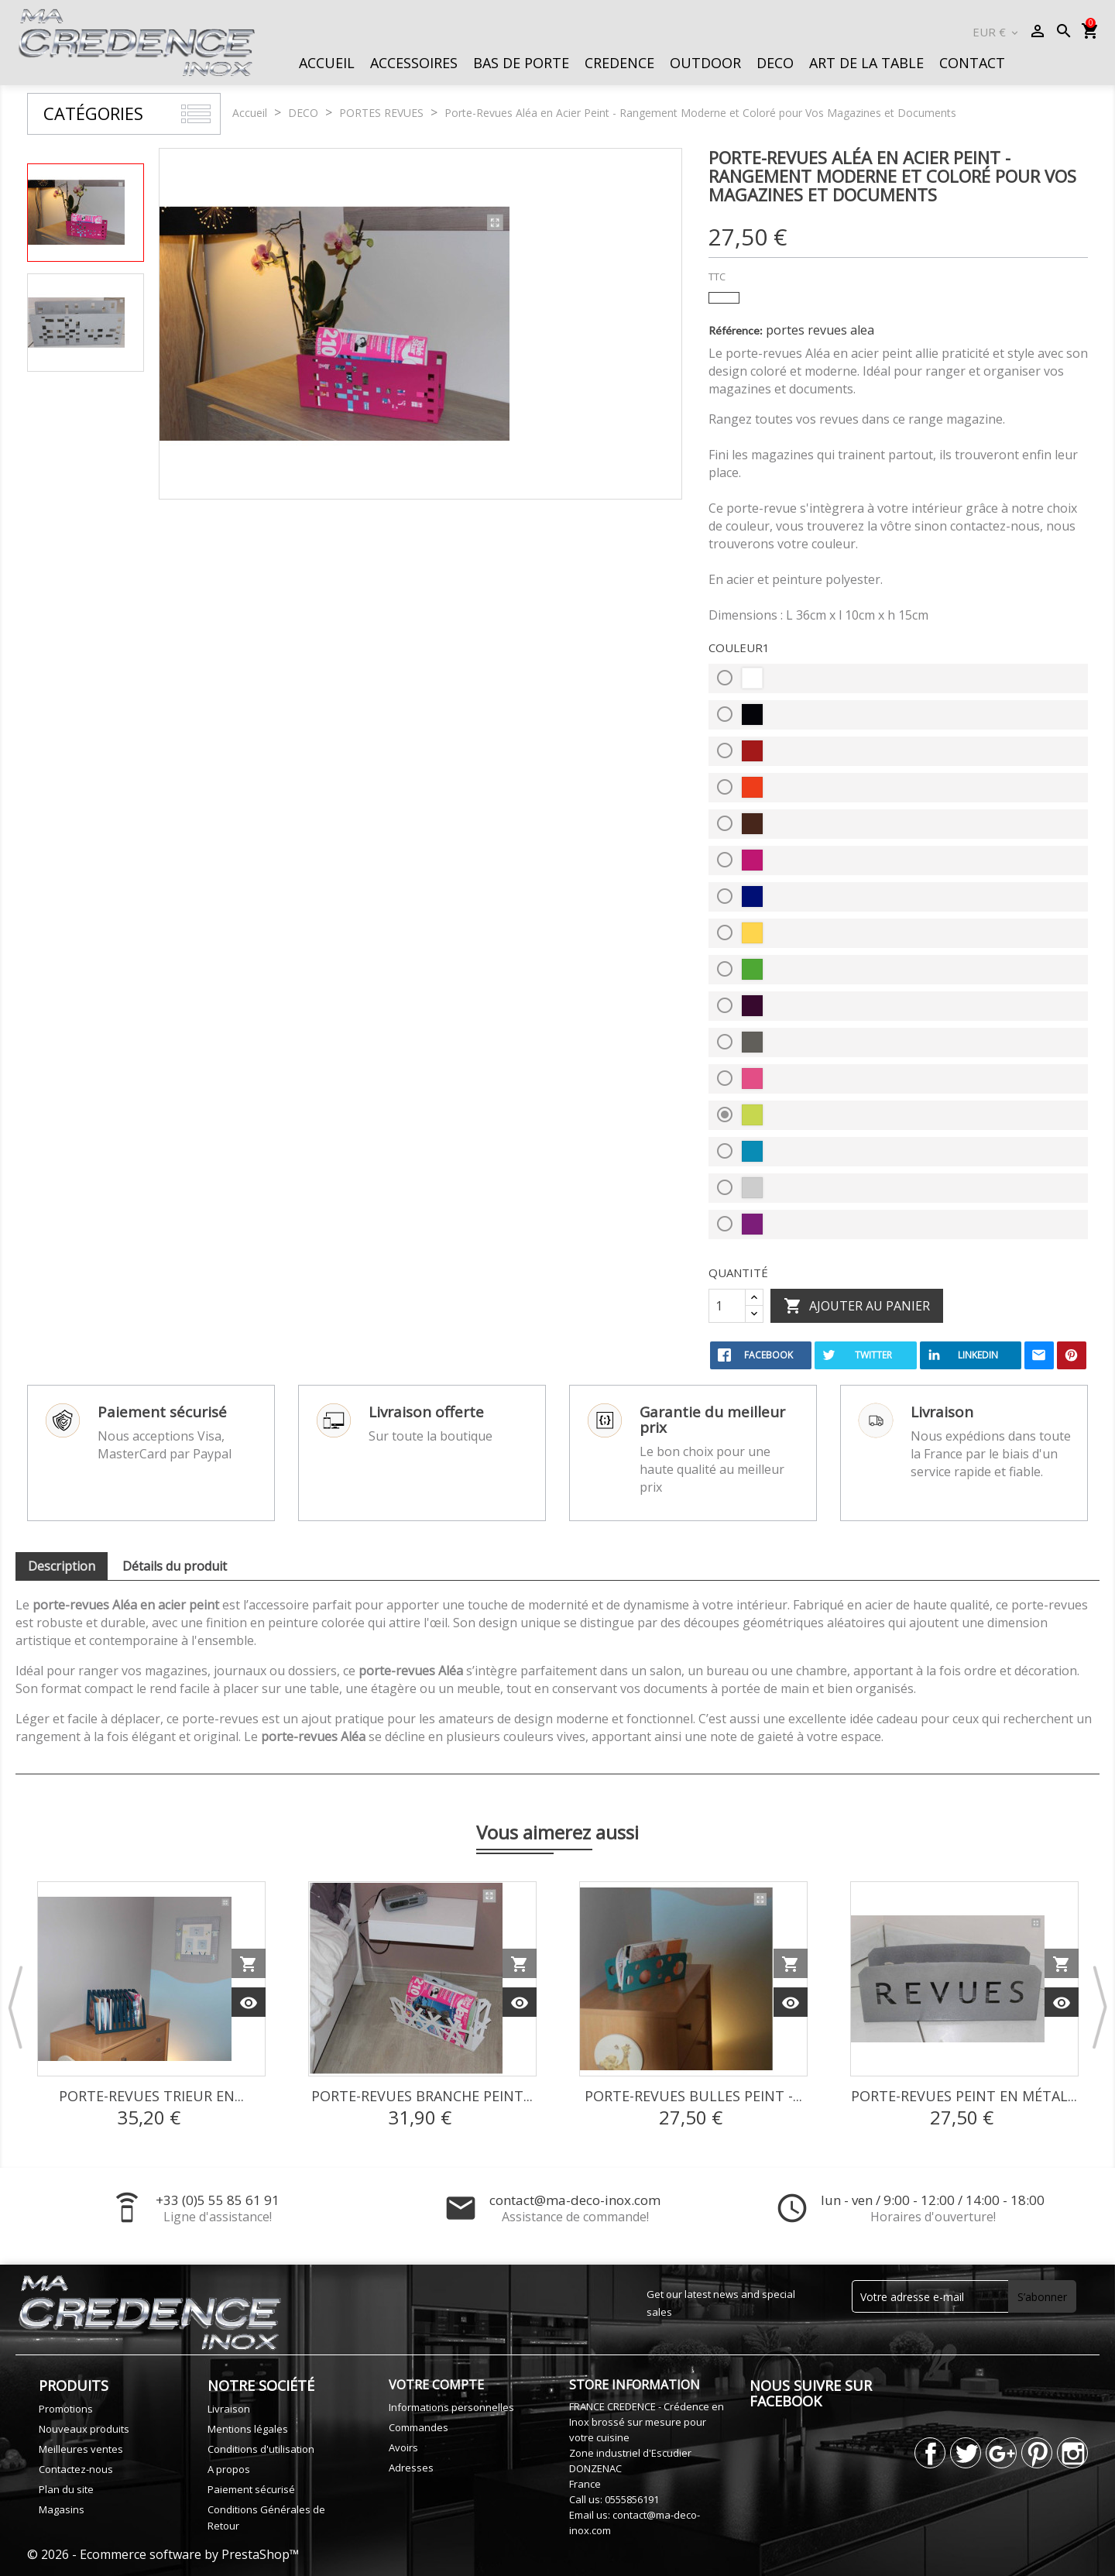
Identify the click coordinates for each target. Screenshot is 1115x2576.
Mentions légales (248, 2429)
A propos (229, 2469)
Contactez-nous (76, 2469)
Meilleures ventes (81, 2449)
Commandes (418, 2427)
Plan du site (66, 2489)
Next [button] (1099, 2006)
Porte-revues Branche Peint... (422, 2096)
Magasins (61, 2509)
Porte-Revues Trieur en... (151, 2096)
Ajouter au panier (857, 1307)
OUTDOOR (705, 62)
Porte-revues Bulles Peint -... (693, 2096)
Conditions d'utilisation (261, 2449)
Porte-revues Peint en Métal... (964, 2096)
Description (61, 1566)
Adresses (411, 2468)
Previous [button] (15, 2006)
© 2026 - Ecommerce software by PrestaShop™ (163, 2554)
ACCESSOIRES (414, 62)
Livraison (229, 2409)
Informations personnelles (451, 2407)
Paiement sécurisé (251, 2489)
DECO (775, 62)
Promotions (66, 2409)
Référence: (735, 330)
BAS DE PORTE (521, 62)
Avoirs (403, 2447)
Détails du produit (174, 1566)
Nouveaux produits (84, 2429)
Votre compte (436, 2384)
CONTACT (972, 62)
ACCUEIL (327, 62)
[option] (85, 212)
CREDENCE (619, 62)
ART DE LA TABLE (866, 62)
